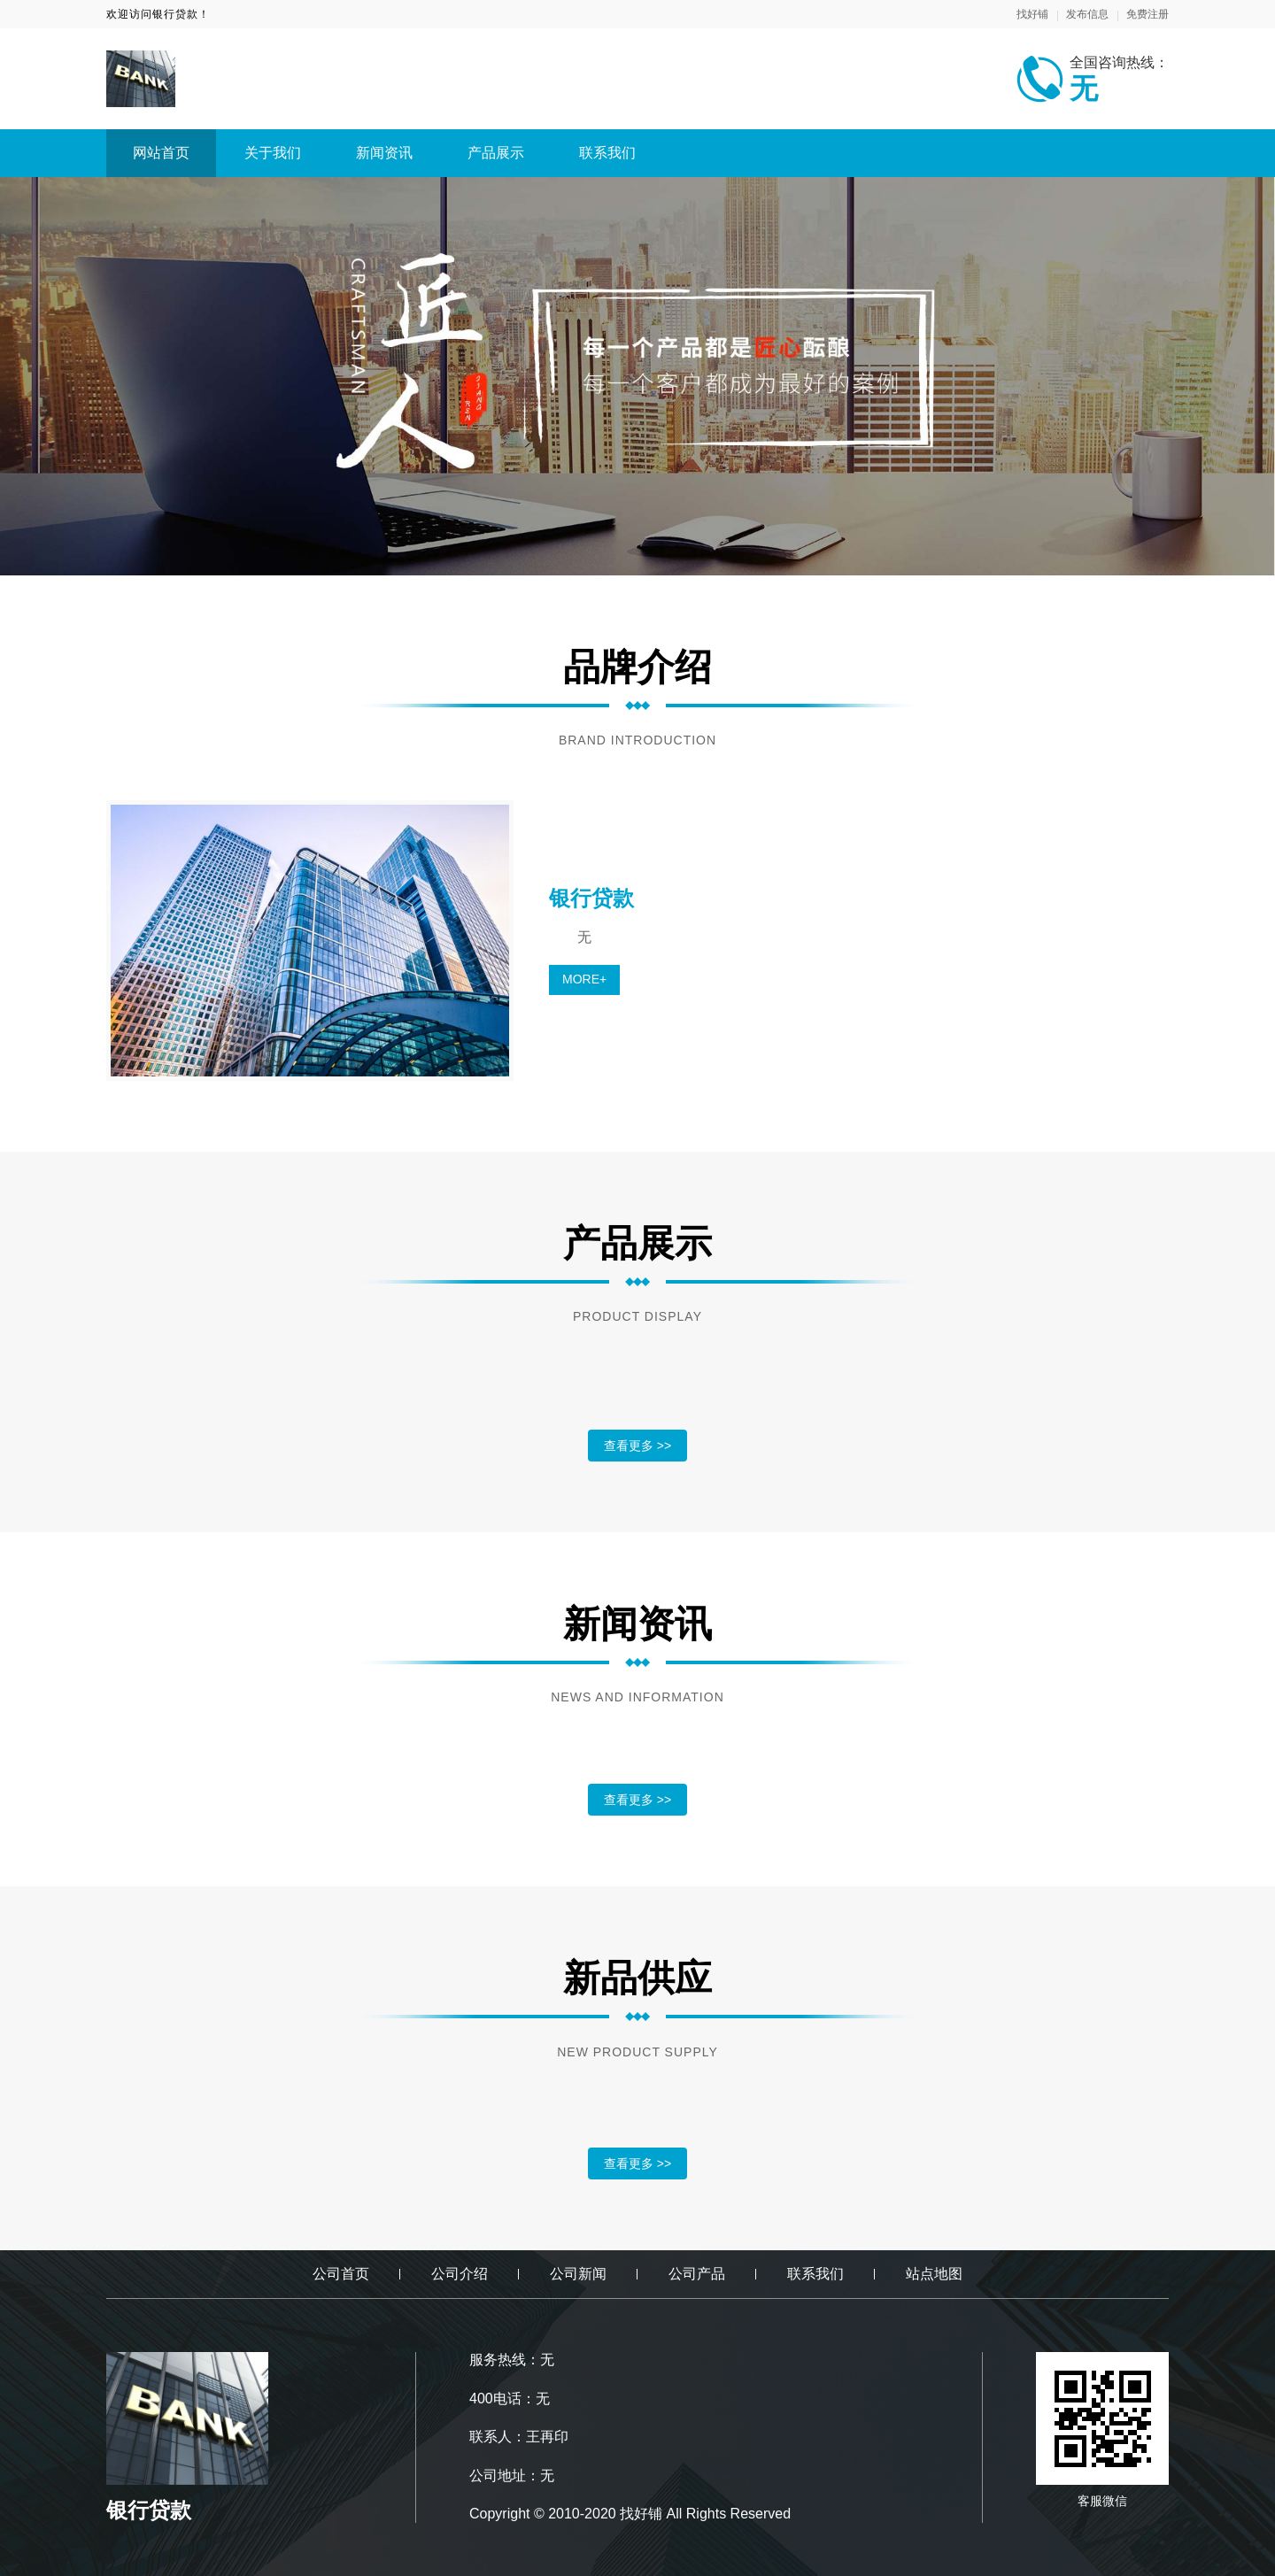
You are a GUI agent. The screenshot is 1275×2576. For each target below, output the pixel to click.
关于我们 (272, 152)
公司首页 (341, 2273)
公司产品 (696, 2273)
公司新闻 (578, 2273)
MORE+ (584, 979)
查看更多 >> (637, 1445)
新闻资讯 (384, 152)
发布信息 (1087, 14)
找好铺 (1032, 14)
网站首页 (161, 152)
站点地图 (934, 2273)
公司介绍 (459, 2273)
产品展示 (496, 152)
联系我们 (607, 152)
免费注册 (1147, 14)
